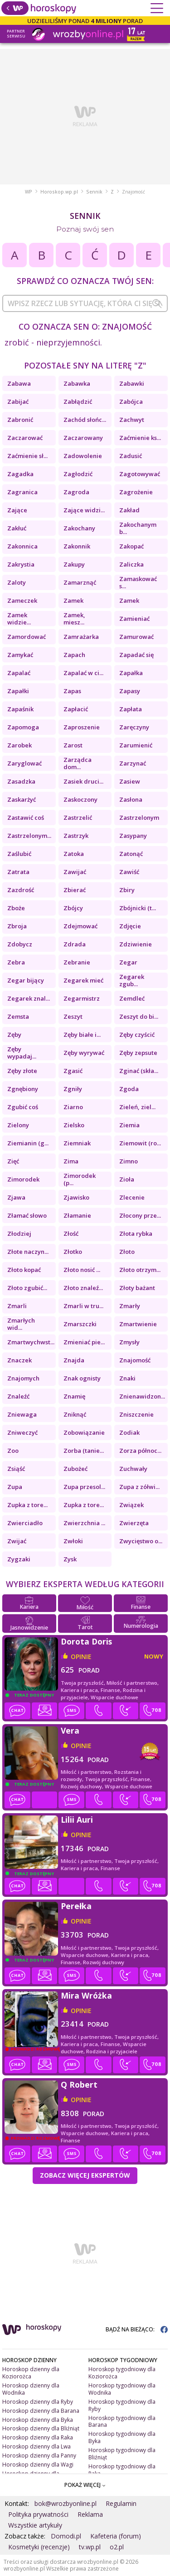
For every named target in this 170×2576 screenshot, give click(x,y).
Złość (70, 1233)
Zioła (126, 1179)
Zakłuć (16, 528)
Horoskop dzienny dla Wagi (37, 2464)
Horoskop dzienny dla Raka (37, 2437)
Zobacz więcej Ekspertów (85, 2175)
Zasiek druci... (83, 781)
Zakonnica (22, 546)
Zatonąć (131, 854)
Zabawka (76, 383)
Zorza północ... (140, 1450)
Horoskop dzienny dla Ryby (37, 2402)
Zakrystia (20, 564)
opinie (81, 1656)
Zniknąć (74, 1414)
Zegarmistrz (81, 998)
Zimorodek (23, 1179)
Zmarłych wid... (21, 1324)
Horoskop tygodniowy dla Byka (121, 2437)
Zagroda (76, 492)
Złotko (72, 1252)
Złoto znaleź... (83, 1288)
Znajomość (135, 1360)
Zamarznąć (79, 582)
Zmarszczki (80, 1324)
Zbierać (74, 890)
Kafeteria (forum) (115, 2536)
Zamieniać (134, 618)
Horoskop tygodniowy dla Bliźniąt (121, 2453)
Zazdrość (20, 890)
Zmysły (129, 1342)
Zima (70, 1161)
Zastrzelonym (139, 817)
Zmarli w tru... (83, 1306)
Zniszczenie (136, 1414)
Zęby (14, 1034)
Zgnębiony (22, 1089)
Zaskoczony (80, 799)
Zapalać (18, 673)
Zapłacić (75, 709)
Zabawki (131, 383)
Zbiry (127, 890)
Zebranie (76, 962)
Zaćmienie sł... (27, 456)
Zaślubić (19, 854)
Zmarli (17, 1306)
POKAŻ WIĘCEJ (85, 2485)
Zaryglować (24, 763)
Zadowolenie (82, 456)
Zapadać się (136, 655)
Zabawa (19, 383)
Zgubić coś (22, 1107)
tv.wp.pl (90, 2547)
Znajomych (23, 1378)
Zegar (128, 962)
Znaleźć (18, 1396)
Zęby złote (22, 1071)
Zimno (128, 1161)
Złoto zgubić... (27, 1288)
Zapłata (130, 709)
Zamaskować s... (138, 582)
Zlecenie (132, 1197)
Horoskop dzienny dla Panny (39, 2455)
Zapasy (129, 691)
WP (28, 192)
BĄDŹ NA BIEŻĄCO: (137, 2329)
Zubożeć (75, 1469)
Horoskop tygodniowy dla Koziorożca (121, 2372)
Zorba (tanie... (83, 1450)
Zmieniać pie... (84, 1342)
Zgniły (72, 1089)
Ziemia (129, 1125)
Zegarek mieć (83, 980)
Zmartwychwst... (30, 1342)
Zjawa (16, 1197)
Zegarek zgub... (131, 980)
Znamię (74, 1396)
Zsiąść (16, 1469)
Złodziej (19, 1233)
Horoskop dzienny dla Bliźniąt (40, 2428)
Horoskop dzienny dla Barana (40, 2411)
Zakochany (79, 528)
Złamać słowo (27, 1215)
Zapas (72, 691)
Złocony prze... (140, 1215)
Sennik (94, 192)
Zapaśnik (20, 709)
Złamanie (77, 1215)
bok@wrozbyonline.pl (65, 2503)
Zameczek (22, 600)
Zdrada (74, 944)
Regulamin (121, 2503)
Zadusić (130, 456)
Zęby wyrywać (83, 1053)
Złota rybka (135, 1233)
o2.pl (117, 2547)
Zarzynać (132, 763)
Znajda (73, 1360)
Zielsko (73, 1125)
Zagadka (20, 474)
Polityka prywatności (38, 2514)
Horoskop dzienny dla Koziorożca (30, 2372)
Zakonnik (76, 546)
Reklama (90, 2514)
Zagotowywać (139, 474)
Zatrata (18, 872)
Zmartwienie (138, 1324)
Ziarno (73, 1107)
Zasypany (133, 836)
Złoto (127, 1252)
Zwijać (16, 1541)
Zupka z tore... (27, 1505)
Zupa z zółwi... (139, 1487)
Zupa (14, 1487)
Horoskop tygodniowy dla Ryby (121, 2405)
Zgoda (129, 1089)
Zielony (18, 1125)
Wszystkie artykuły (35, 2525)
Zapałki (18, 691)
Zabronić (20, 420)
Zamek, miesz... (74, 618)
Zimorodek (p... (79, 1179)
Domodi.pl (66, 2536)
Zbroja (17, 926)
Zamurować (136, 637)
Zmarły (129, 1306)
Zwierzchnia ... (84, 1523)
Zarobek (19, 745)
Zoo (13, 1450)
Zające (17, 510)
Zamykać (20, 655)
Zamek (73, 600)
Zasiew (129, 781)
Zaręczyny (134, 727)
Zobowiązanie (84, 1432)
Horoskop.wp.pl (59, 192)
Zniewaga (22, 1414)
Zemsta (18, 1016)
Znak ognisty (82, 1378)
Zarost (73, 745)
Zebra (16, 962)
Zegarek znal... (28, 998)
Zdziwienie (135, 944)
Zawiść (129, 872)
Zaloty (16, 582)
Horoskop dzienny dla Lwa (36, 2446)
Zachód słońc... (84, 420)
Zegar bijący (25, 980)
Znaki (127, 1378)
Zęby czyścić (137, 1034)
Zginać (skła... (138, 1071)
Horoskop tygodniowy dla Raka (121, 2470)
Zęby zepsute (138, 1053)
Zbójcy (73, 908)
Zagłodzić (77, 474)
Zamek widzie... (19, 618)
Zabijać (18, 401)
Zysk (70, 1559)
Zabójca (131, 401)
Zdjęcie (130, 926)
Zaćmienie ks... (140, 438)
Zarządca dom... (77, 763)
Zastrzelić (77, 817)
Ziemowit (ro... (140, 1143)
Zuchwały (133, 1469)
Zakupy (74, 564)
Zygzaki (18, 1559)
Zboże (16, 908)
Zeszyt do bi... (138, 1016)
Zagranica (22, 492)
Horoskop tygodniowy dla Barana (121, 2421)
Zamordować (26, 637)
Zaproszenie (81, 727)
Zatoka (73, 854)
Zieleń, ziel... (137, 1107)
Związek (131, 1505)
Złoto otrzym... (139, 1270)
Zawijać (74, 872)
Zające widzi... (84, 510)
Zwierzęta (134, 1523)
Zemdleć (132, 998)
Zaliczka (131, 564)
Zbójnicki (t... (137, 908)
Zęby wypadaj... (21, 1052)
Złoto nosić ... (81, 1270)
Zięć (13, 1161)
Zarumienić (135, 745)
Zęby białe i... (82, 1034)
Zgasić (73, 1071)
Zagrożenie (136, 492)
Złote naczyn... (28, 1252)
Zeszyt (73, 1016)
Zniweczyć (22, 1432)
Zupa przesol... (84, 1487)
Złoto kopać (24, 1270)
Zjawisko (76, 1197)
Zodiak (129, 1432)
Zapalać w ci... (83, 673)
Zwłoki (73, 1541)
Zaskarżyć (21, 799)
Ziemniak (77, 1143)
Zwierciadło (25, 1523)
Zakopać (131, 546)
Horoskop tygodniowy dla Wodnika (121, 2389)
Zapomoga (23, 727)
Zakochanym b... (137, 528)
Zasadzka (21, 781)
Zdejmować (80, 926)
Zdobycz (19, 944)
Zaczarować (25, 438)
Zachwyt (131, 420)
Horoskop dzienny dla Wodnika (30, 2389)
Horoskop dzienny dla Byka (37, 2420)
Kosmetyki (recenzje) (39, 2547)
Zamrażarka (81, 637)
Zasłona (130, 799)
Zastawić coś (25, 817)
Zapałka (131, 673)
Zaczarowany (83, 438)
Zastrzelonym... (29, 836)
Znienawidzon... (142, 1396)
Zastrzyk (75, 836)
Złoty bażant (137, 1288)
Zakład (129, 510)
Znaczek (19, 1360)
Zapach (74, 655)
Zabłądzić (77, 401)
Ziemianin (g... (28, 1143)
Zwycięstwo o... (140, 1541)
